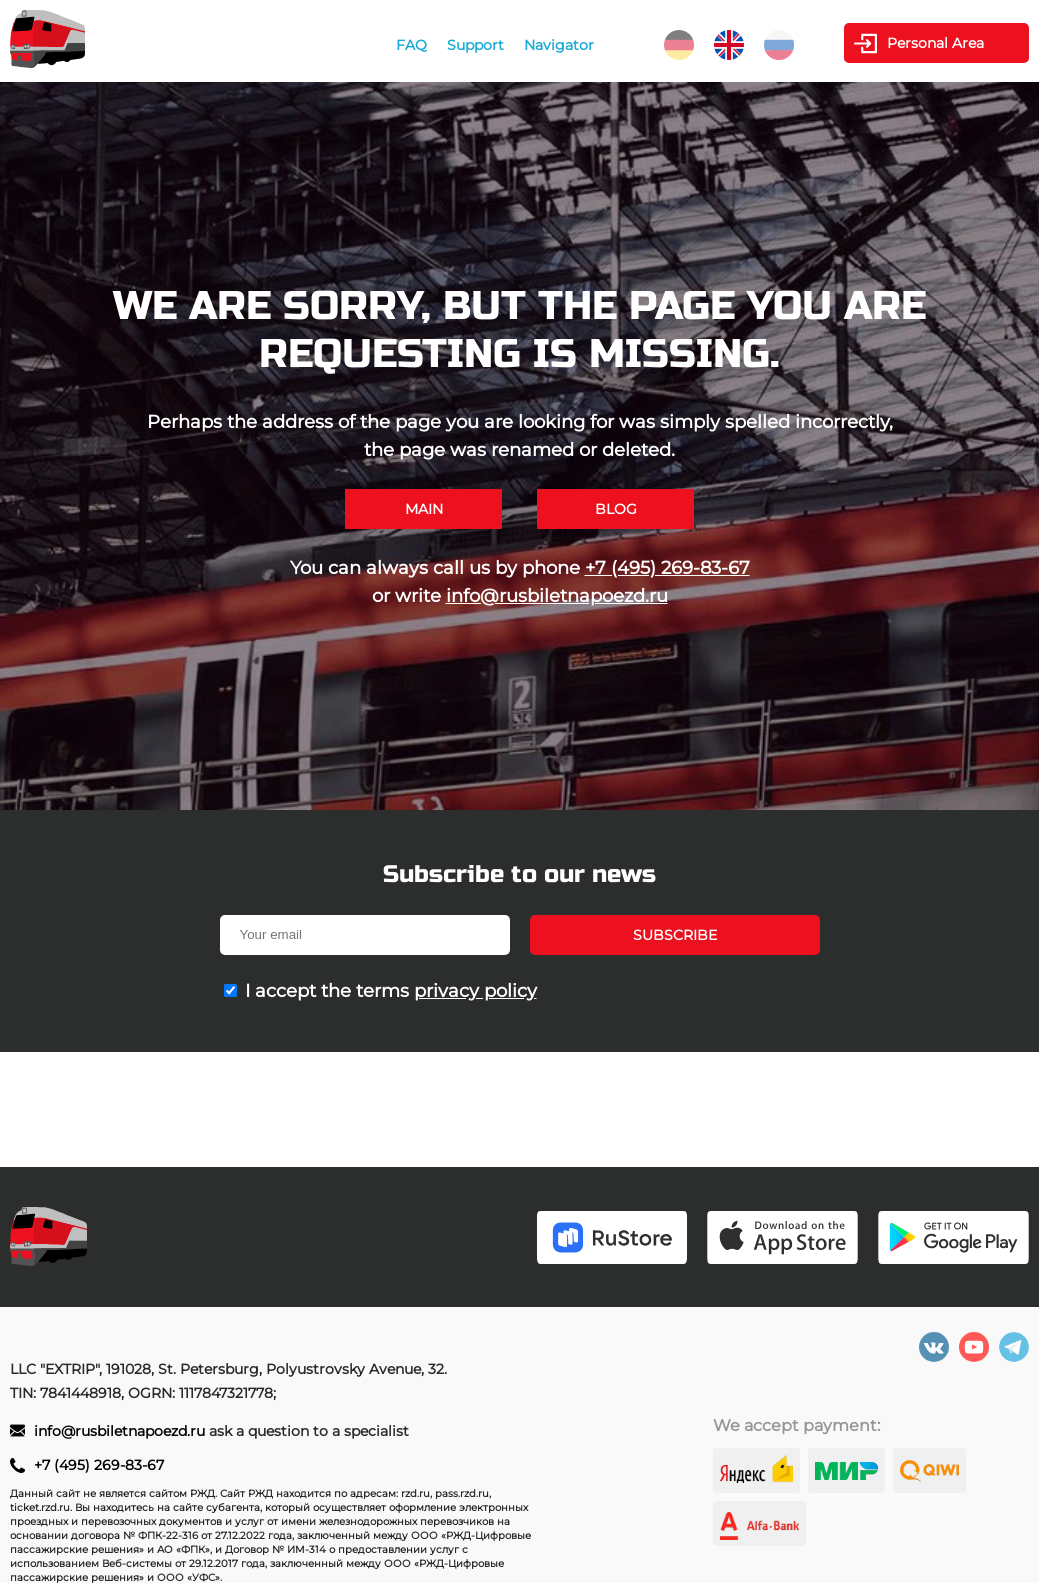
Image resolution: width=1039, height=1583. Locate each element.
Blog (616, 509)
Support (475, 45)
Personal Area (935, 43)
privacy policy (475, 991)
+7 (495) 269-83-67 (667, 568)
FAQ (411, 45)
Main (424, 509)
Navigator (559, 45)
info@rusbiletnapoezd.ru (557, 596)
